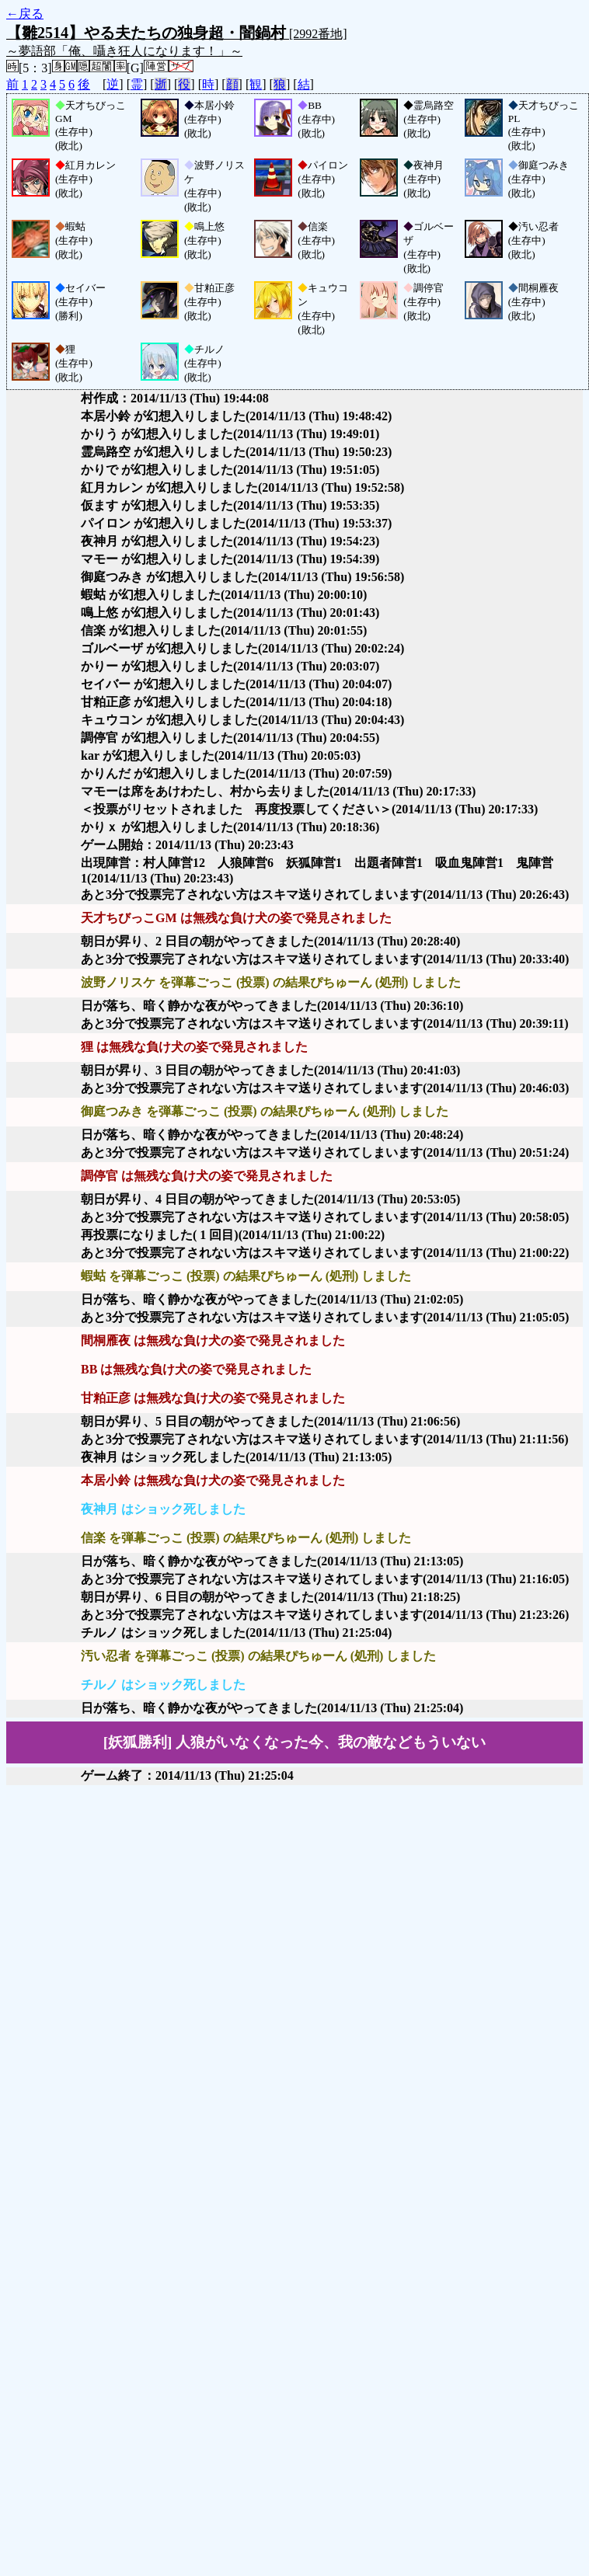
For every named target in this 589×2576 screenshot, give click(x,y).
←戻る (25, 13)
